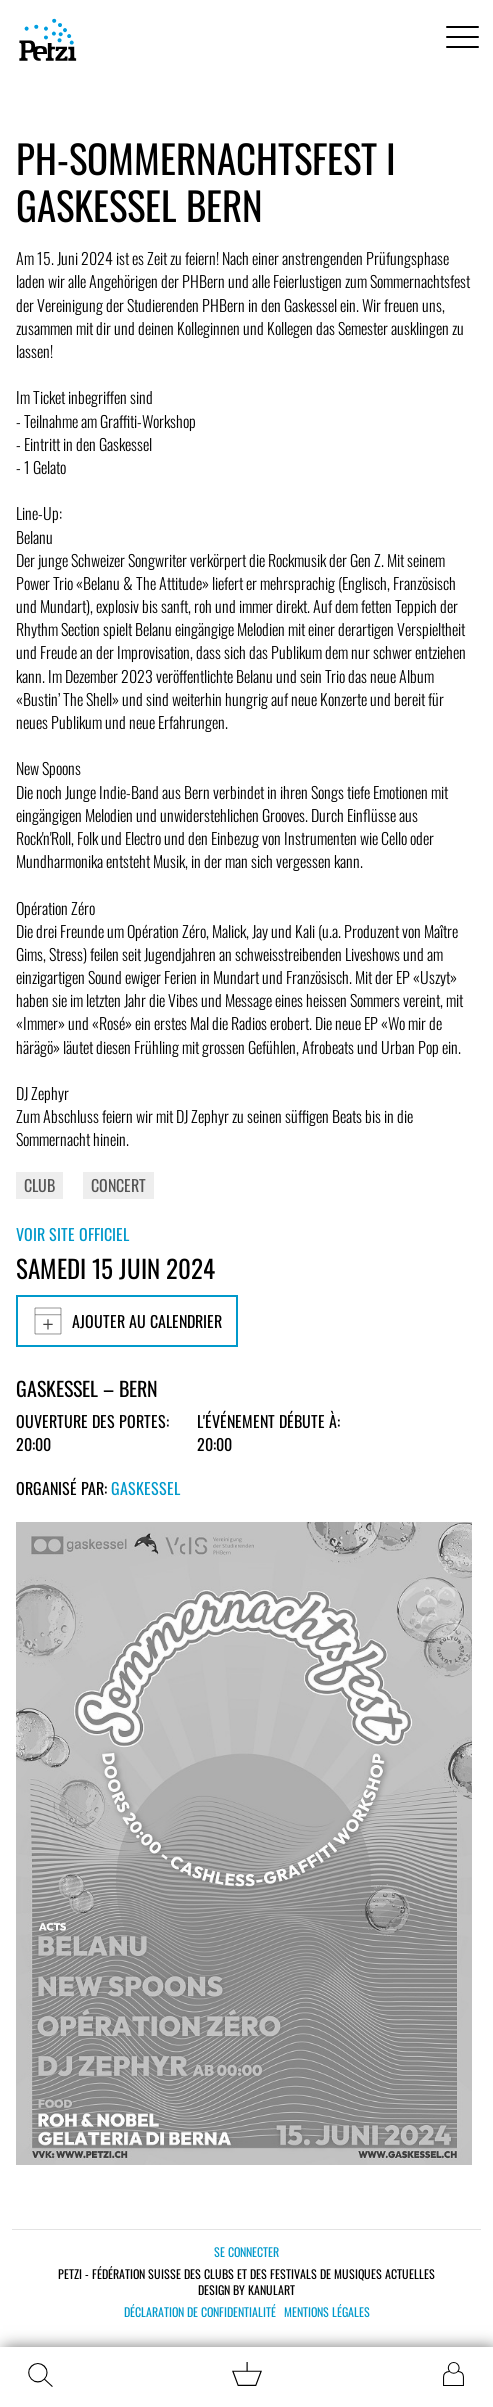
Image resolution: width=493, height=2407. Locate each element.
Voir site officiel (72, 1234)
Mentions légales (327, 2312)
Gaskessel (145, 1488)
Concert (118, 1185)
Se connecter (246, 2251)
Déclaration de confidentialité (200, 2312)
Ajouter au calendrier (127, 1321)
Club (39, 1185)
